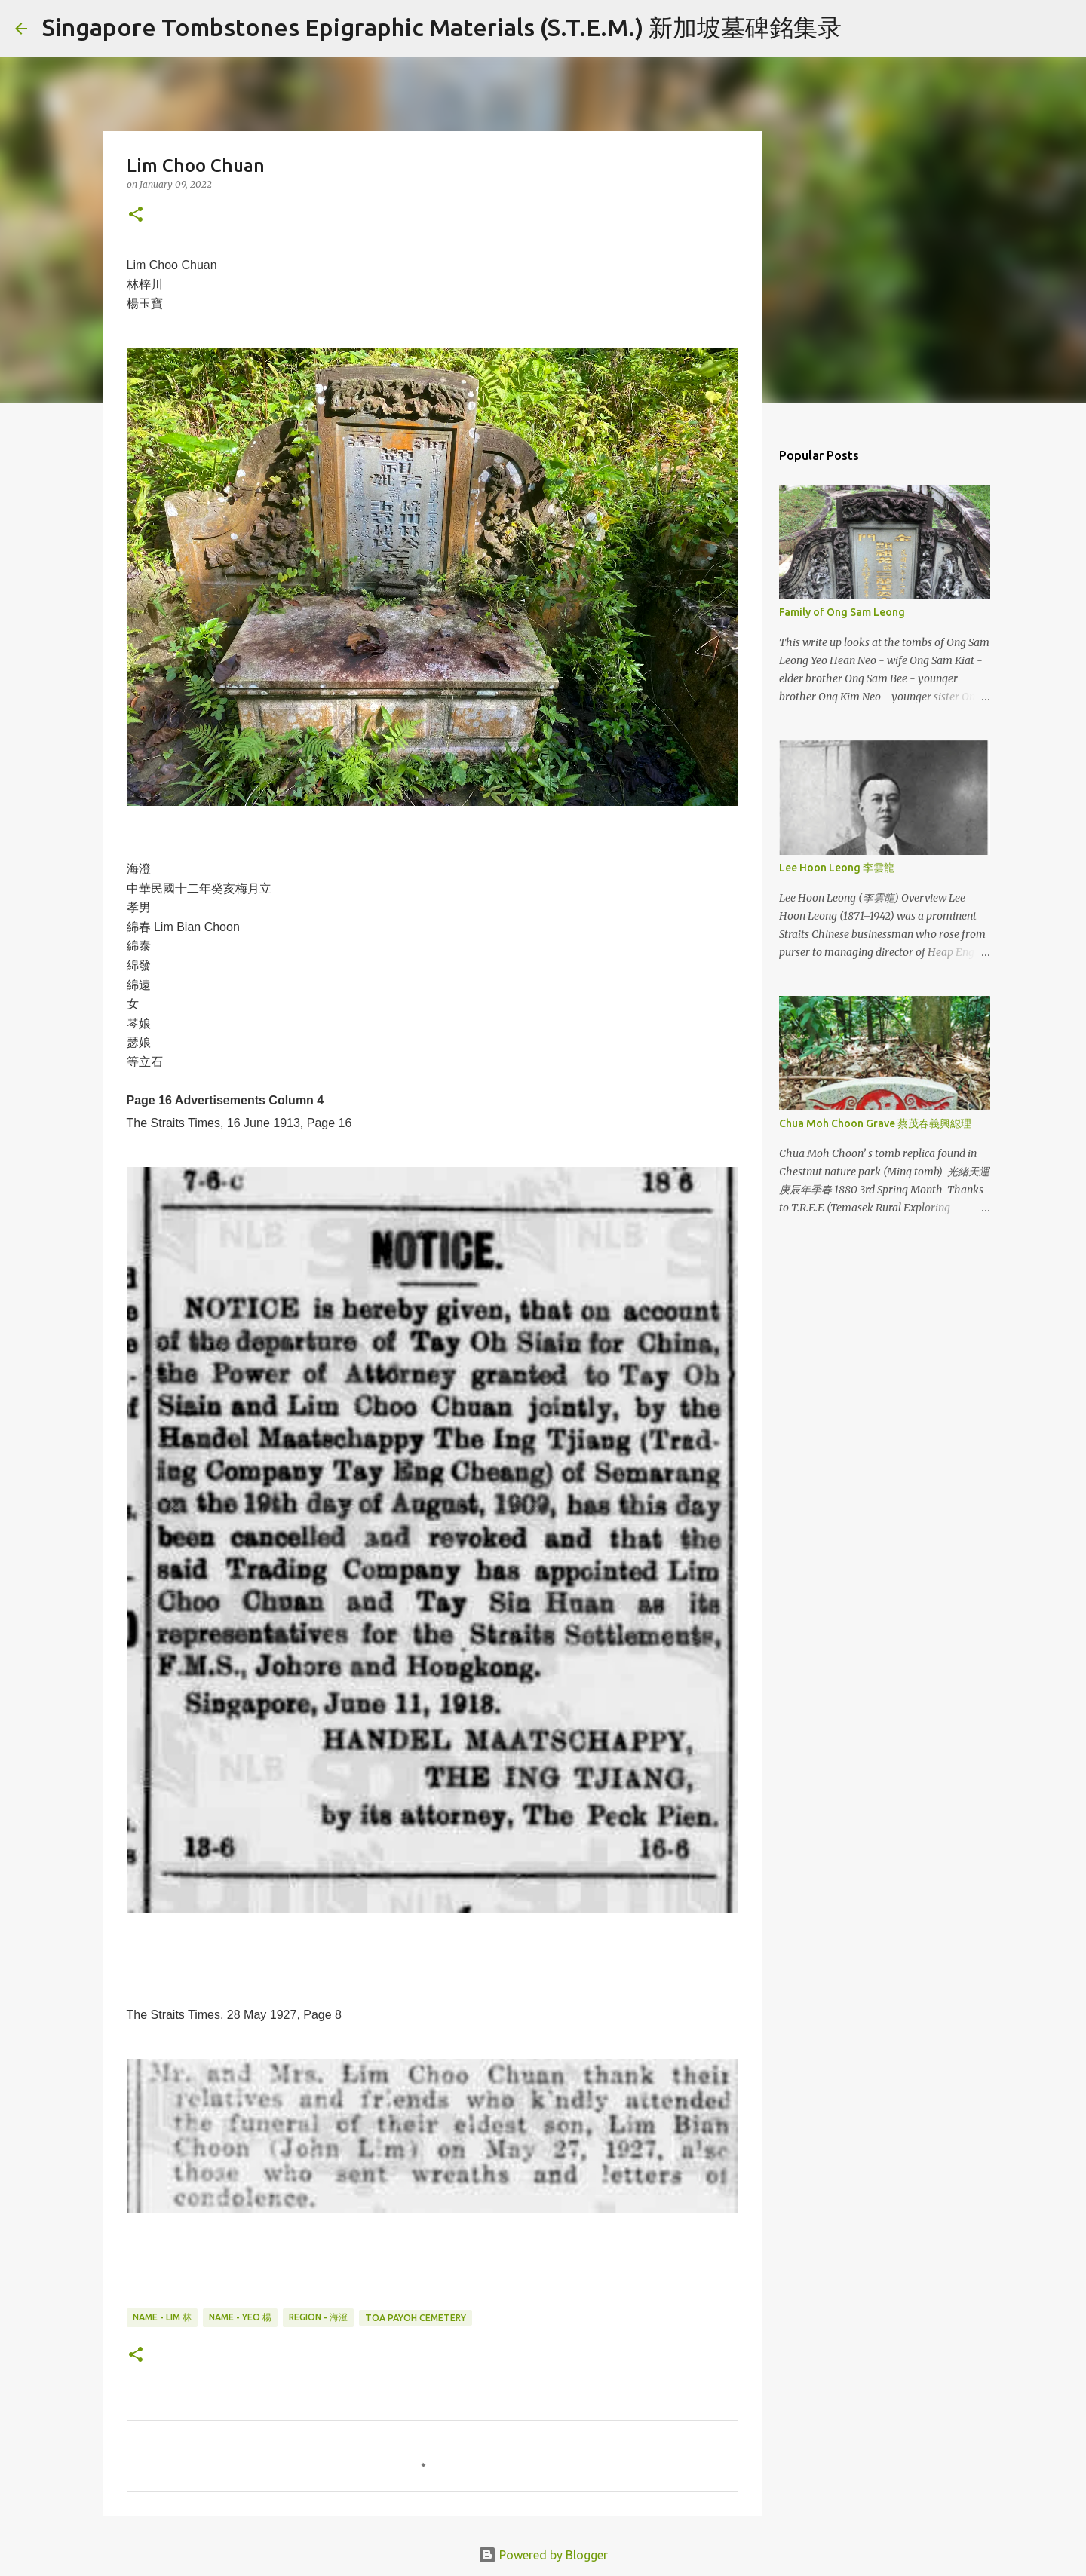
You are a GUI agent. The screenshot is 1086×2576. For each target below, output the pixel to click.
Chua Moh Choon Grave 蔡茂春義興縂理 (875, 1123)
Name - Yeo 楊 (240, 2317)
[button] (136, 215)
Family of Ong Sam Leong (842, 612)
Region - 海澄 (318, 2317)
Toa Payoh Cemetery (415, 2318)
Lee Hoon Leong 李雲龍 (836, 868)
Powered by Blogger (543, 2555)
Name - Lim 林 (162, 2317)
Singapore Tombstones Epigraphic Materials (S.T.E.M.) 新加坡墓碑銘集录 (442, 27)
